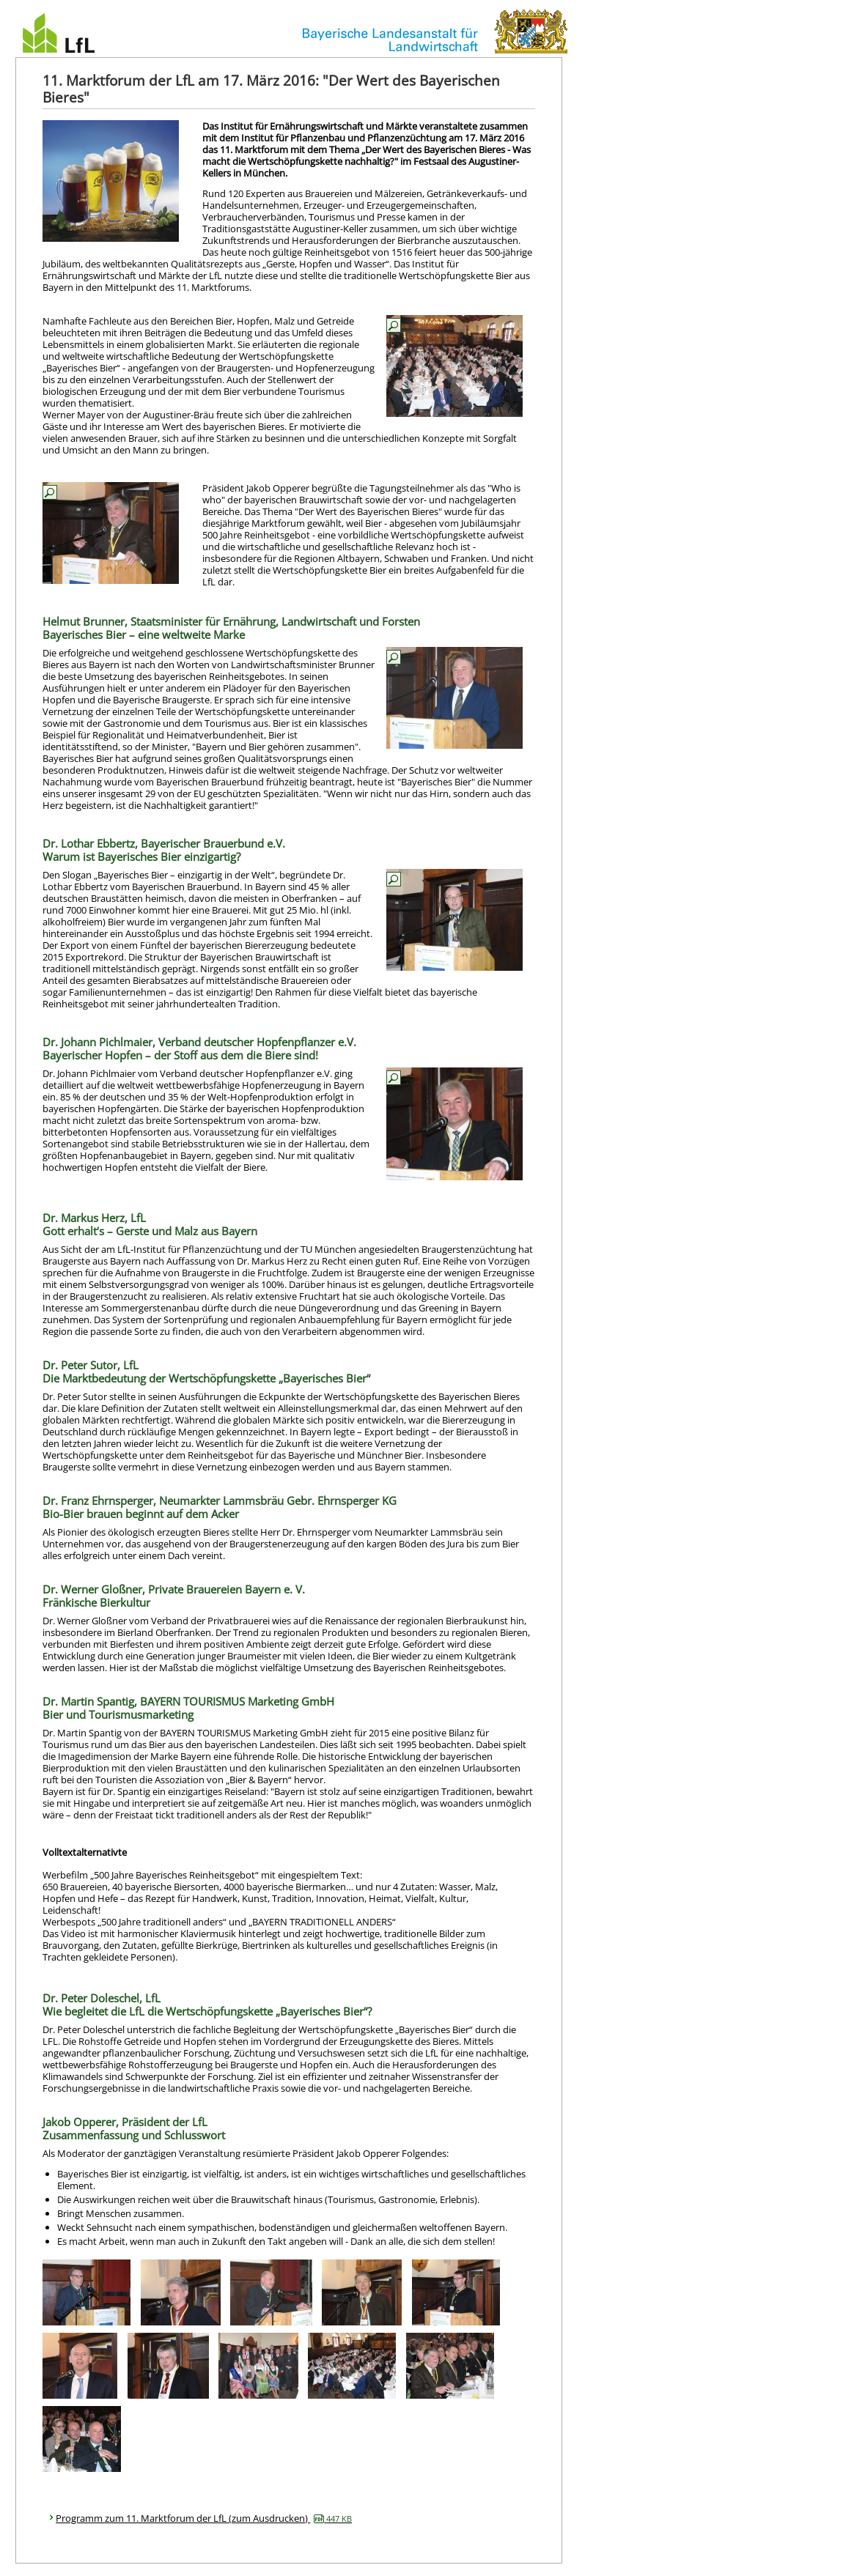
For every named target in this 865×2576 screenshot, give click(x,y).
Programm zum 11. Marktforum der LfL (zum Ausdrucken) (204, 2518)
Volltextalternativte (85, 1852)
